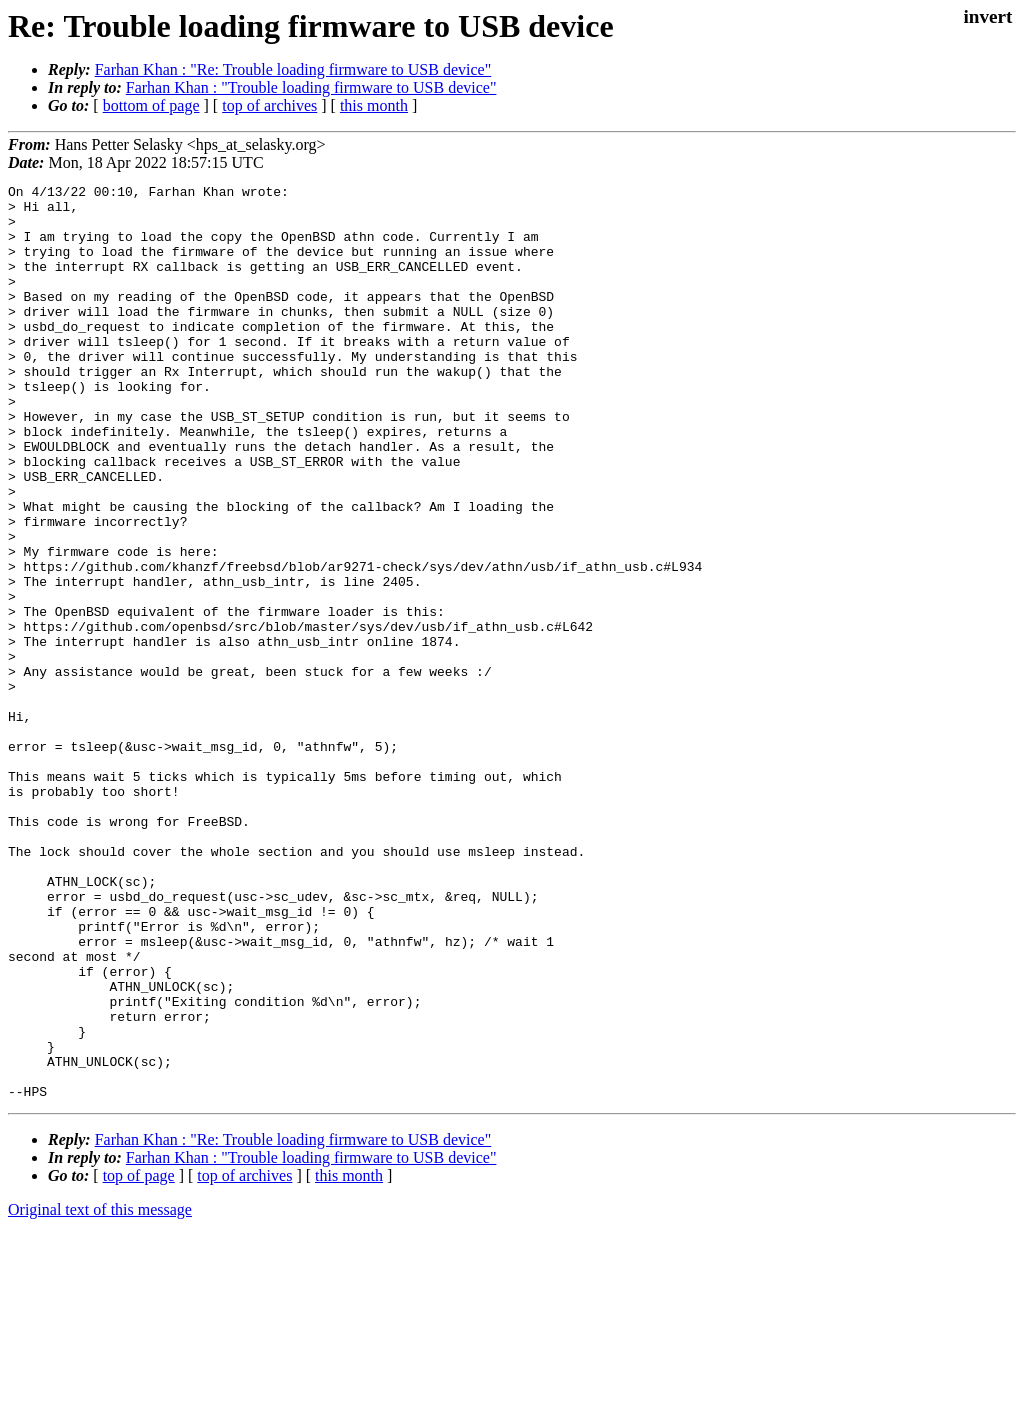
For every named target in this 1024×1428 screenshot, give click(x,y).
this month (374, 105)
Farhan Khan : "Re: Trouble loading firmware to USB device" (293, 69)
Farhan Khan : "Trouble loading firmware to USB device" (311, 87)
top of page (139, 1358)
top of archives (269, 105)
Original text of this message (100, 1392)
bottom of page (151, 105)
